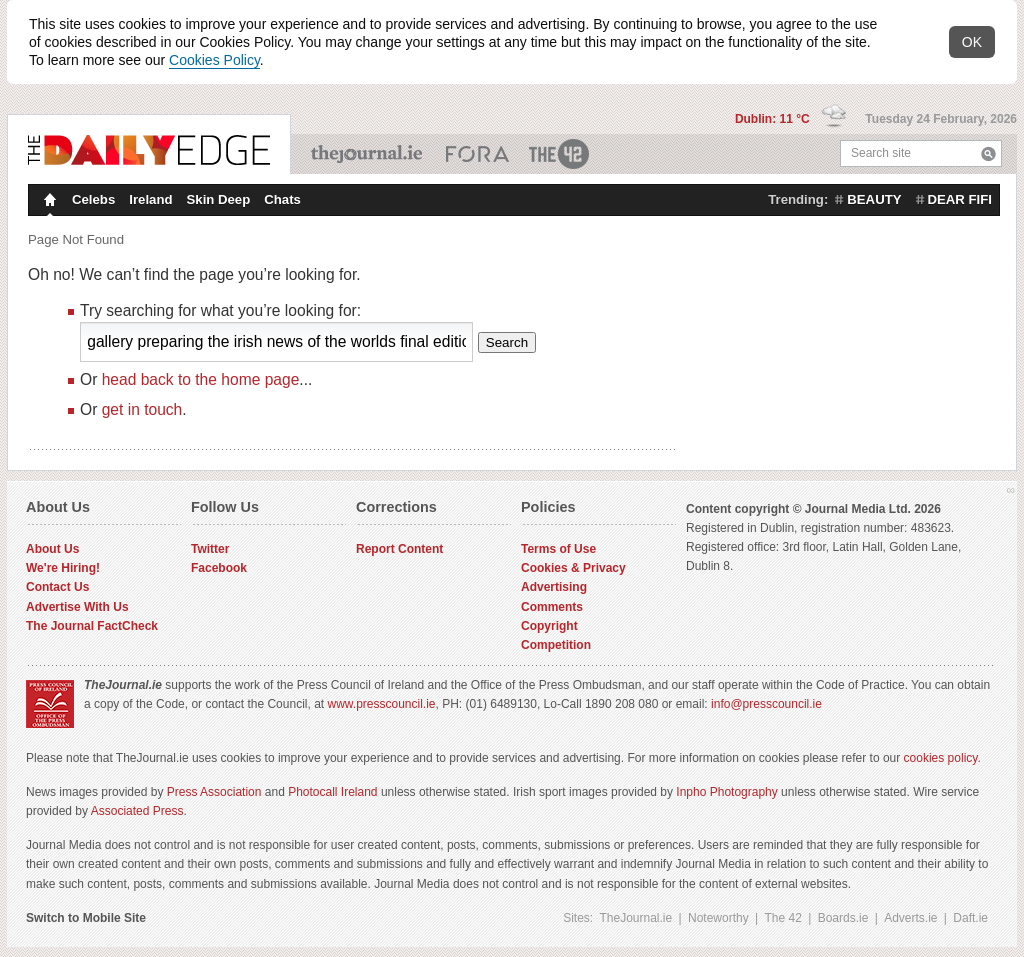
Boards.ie (843, 918)
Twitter (210, 549)
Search (988, 153)
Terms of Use (558, 549)
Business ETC (477, 154)
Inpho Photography (726, 792)
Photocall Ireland (332, 792)
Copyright (549, 626)
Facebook (219, 568)
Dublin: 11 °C (774, 119)
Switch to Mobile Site (86, 918)
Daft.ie (970, 918)
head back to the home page (201, 379)
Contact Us (57, 587)
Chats (282, 199)
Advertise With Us (77, 607)
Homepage (48, 202)
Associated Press (137, 811)
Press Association (214, 792)
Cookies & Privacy (573, 568)
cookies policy (941, 758)
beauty (874, 199)
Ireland (150, 199)
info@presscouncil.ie (766, 704)
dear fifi (960, 199)
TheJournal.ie (368, 154)
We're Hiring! (63, 568)
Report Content (399, 549)
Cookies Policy (214, 60)
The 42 (560, 154)
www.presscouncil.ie (381, 704)
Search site (881, 153)
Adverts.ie (910, 918)
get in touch (142, 409)
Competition (556, 645)
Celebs (93, 199)
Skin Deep (219, 199)
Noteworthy (718, 918)
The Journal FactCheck (92, 626)
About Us (52, 549)
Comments (552, 607)
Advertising (554, 587)
